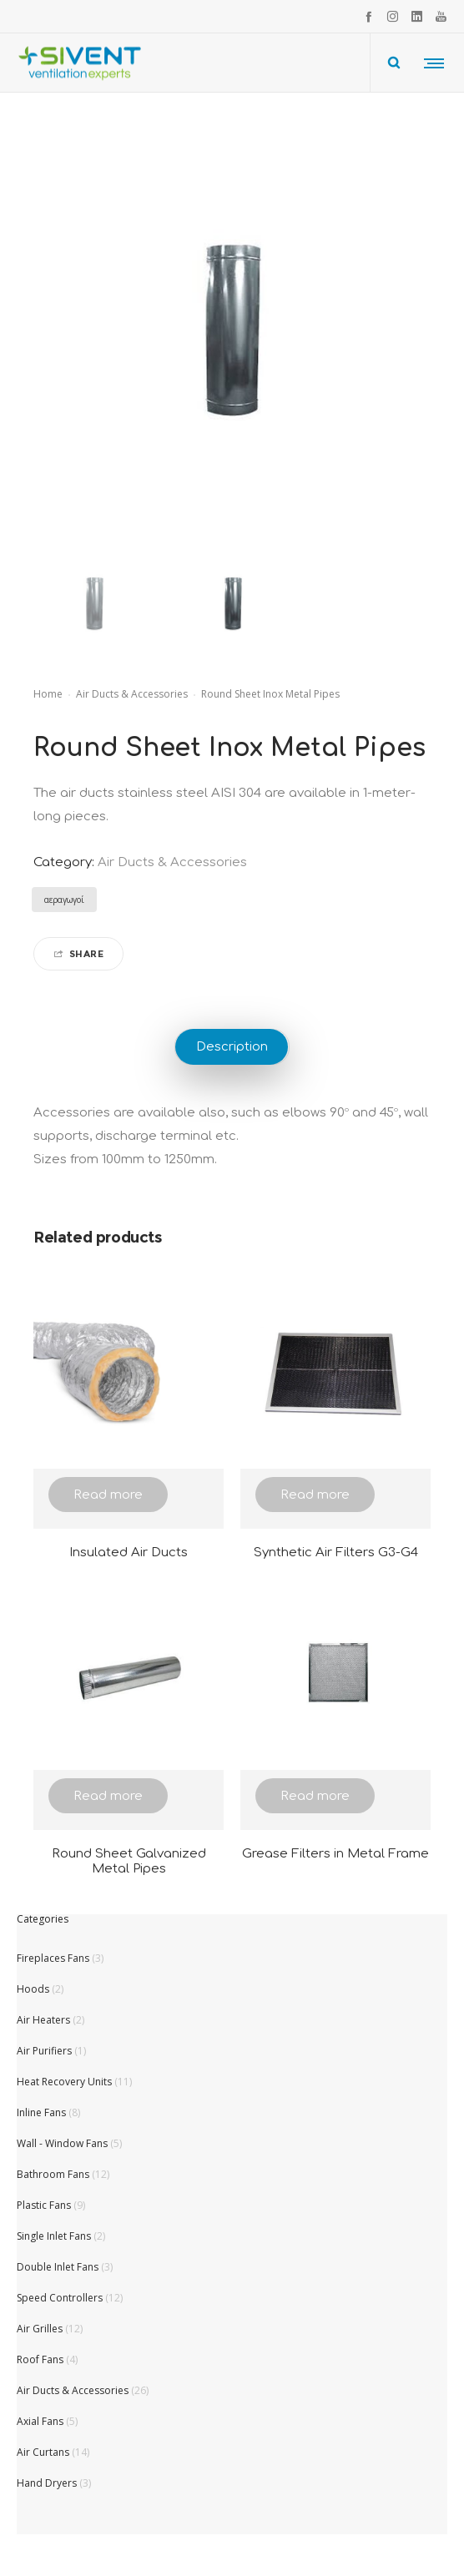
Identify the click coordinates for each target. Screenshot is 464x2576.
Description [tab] (232, 1047)
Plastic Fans (44, 2205)
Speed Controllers (60, 2298)
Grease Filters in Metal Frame (335, 1854)
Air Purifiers (44, 2051)
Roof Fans (40, 2359)
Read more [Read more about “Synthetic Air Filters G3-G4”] (315, 1495)
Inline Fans (41, 2112)
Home (48, 694)
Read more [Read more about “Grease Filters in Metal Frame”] (315, 1796)
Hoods (33, 1989)
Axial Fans (40, 2421)
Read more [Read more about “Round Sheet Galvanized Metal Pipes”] (108, 1796)
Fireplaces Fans (53, 1958)
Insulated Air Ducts (128, 1552)
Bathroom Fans (53, 2174)
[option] (94, 604)
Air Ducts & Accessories (132, 694)
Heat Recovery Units (64, 2081)
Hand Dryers (47, 2483)
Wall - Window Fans (62, 2143)
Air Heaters (43, 2020)
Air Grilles (40, 2328)
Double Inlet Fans (57, 2267)
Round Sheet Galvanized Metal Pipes (129, 1861)
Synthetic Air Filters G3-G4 (336, 1552)
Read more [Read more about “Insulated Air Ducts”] (108, 1495)
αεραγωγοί (64, 899)
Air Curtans (43, 2452)
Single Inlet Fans (54, 2236)
